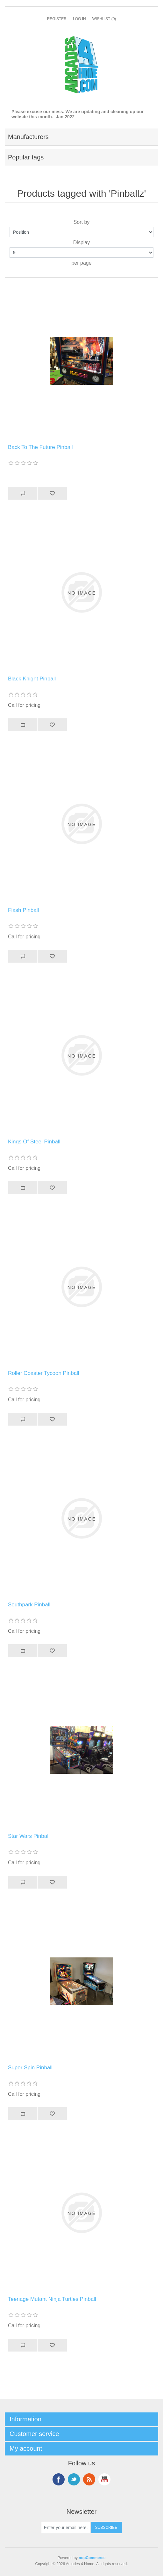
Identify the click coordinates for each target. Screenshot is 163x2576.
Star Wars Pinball (29, 1836)
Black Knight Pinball (32, 679)
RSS (89, 2479)
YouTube (104, 2479)
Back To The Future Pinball (40, 447)
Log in (79, 19)
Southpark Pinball (29, 1605)
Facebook (59, 2479)
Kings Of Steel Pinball (34, 1142)
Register (57, 19)
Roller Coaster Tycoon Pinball (43, 1373)
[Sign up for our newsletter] (66, 2527)
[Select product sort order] (81, 232)
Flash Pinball (23, 910)
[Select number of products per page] (81, 252)
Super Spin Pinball (30, 2068)
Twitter (74, 2479)
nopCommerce (92, 2558)
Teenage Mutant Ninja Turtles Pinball (52, 2299)
